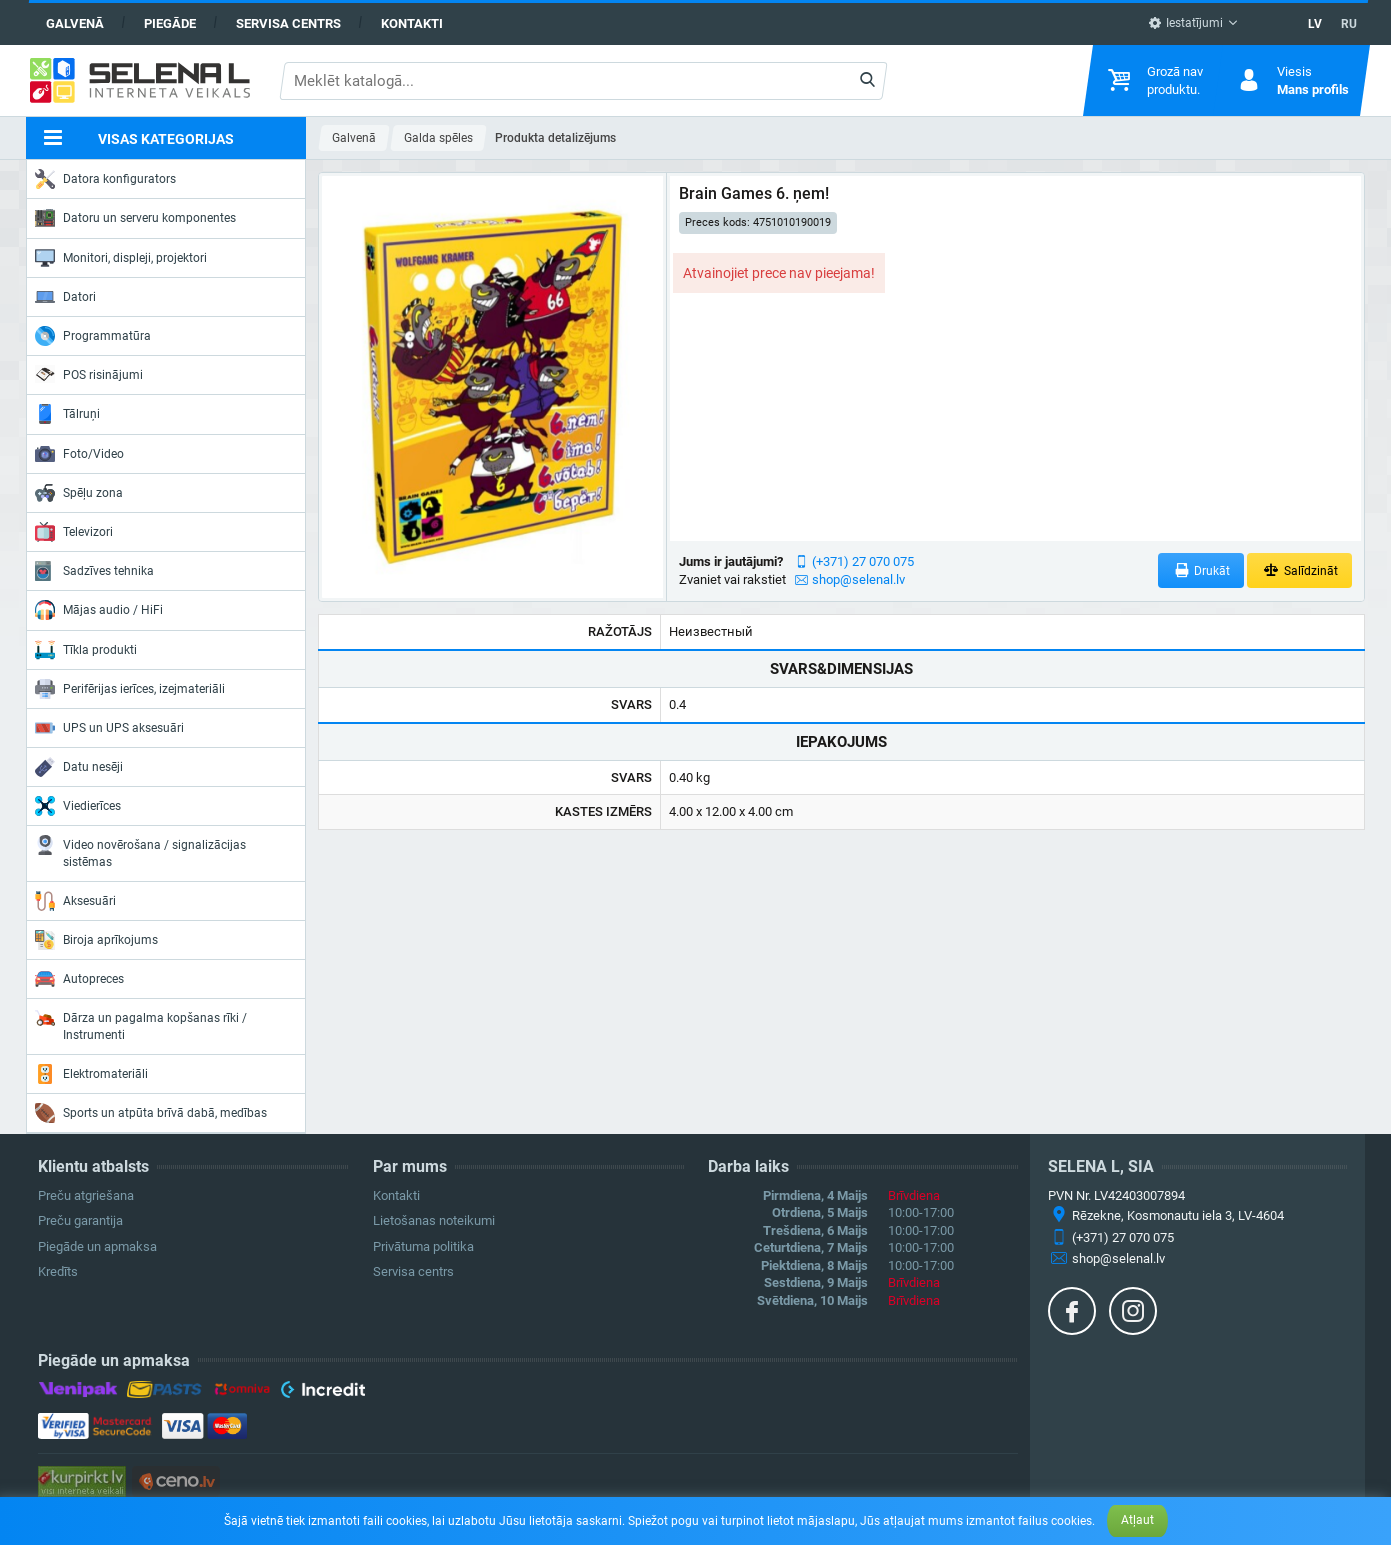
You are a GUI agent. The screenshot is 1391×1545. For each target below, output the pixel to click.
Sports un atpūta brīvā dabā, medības (151, 1113)
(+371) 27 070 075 (863, 561)
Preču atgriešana (86, 1195)
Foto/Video (79, 454)
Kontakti (412, 23)
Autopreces (79, 979)
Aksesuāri (75, 901)
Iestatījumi (1185, 23)
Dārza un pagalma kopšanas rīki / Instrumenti (141, 1024)
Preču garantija (80, 1220)
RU (1349, 24)
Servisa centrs (288, 23)
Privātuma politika (423, 1246)
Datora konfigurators (105, 179)
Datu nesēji (79, 767)
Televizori (74, 532)
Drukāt (1201, 570)
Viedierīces (78, 806)
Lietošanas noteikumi (434, 1220)
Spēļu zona (79, 493)
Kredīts (58, 1271)
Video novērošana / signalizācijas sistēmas (140, 851)
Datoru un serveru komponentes (135, 218)
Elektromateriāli (91, 1074)
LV (1315, 24)
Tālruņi (67, 414)
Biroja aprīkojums (96, 940)
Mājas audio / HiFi (99, 610)
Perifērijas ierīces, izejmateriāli (130, 689)
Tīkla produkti (86, 650)
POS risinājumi (89, 374)
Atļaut (1137, 1520)
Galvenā (75, 23)
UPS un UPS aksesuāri (109, 728)
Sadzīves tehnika (94, 571)
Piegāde (170, 23)
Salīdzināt (1299, 570)
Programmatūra (93, 336)
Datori (65, 297)
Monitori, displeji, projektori (121, 258)
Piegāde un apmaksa (97, 1246)
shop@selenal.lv (858, 579)
